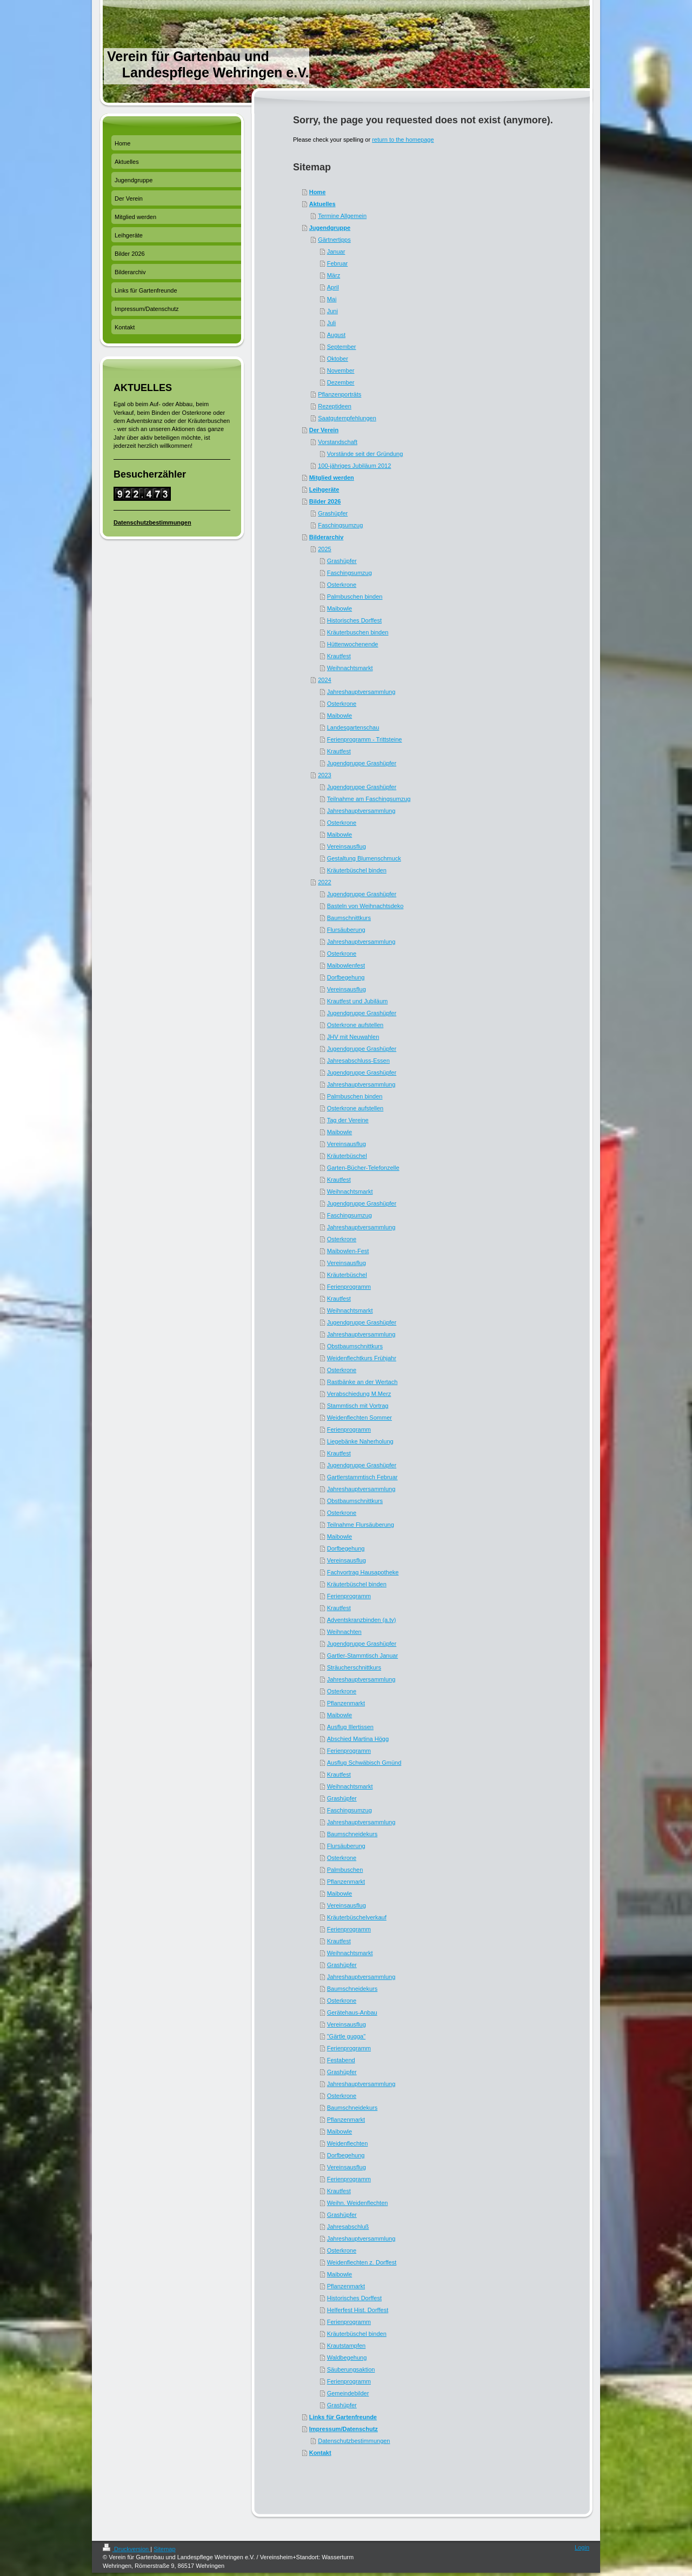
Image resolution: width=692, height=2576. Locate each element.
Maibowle (339, 608)
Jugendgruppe (329, 227)
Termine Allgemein (342, 216)
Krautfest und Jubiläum (357, 1001)
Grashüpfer (333, 513)
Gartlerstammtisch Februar (362, 1477)
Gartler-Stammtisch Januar (362, 1655)
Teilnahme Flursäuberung (360, 1524)
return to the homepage (403, 139)
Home (317, 192)
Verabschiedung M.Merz (359, 1393)
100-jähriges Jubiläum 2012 (354, 465)
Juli (331, 323)
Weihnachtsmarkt (350, 668)
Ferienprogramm (349, 1286)
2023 (324, 775)
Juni (332, 311)
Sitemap (164, 2549)
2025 (324, 549)
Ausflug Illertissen (350, 1727)
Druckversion (126, 2549)
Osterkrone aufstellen (355, 1025)
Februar (337, 263)
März (333, 275)
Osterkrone (341, 584)
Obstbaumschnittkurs (355, 1346)
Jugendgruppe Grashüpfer (361, 763)
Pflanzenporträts (339, 394)
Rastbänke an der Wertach (362, 1382)
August (336, 335)
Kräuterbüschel (347, 1156)
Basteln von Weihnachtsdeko (365, 906)
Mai (332, 299)
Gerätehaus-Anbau (352, 2012)
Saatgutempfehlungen (347, 418)
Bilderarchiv (326, 537)
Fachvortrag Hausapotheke (363, 1572)
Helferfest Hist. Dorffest (358, 2310)
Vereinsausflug (346, 846)
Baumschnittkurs (349, 918)
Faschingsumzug (340, 525)
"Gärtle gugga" (346, 2036)
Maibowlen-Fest (348, 1251)
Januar (336, 251)
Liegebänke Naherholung (360, 1441)
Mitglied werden (331, 477)
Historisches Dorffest (354, 620)
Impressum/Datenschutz (343, 2429)
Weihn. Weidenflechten (357, 2203)
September (341, 346)
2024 (324, 680)
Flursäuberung (346, 929)
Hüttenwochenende (352, 644)
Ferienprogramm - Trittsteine (364, 739)
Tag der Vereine (348, 1120)
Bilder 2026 (325, 501)
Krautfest (339, 656)
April (333, 287)
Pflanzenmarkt (346, 1703)
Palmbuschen (345, 1869)
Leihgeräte (324, 489)
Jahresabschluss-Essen (358, 1060)
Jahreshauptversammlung (361, 691)
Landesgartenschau (353, 727)
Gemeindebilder (348, 2393)
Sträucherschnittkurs (354, 1667)
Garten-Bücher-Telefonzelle (363, 1167)
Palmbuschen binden (355, 596)
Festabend (341, 2060)
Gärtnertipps (334, 239)
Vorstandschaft (337, 442)
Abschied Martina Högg (358, 1739)
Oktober (337, 358)
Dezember (341, 382)
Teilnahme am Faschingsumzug (369, 799)
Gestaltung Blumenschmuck (364, 858)
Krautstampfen (346, 2345)
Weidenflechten (347, 2143)
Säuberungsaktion (351, 2369)
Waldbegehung (347, 2357)
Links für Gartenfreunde (343, 2417)
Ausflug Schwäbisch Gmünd (364, 1762)
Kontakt (320, 2452)
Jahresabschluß (348, 2226)
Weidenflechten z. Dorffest (362, 2262)
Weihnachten (344, 1631)
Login (582, 2547)
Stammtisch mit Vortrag (358, 1405)
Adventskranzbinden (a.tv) (361, 1620)
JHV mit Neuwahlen (353, 1037)
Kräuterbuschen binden (358, 632)
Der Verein (323, 430)
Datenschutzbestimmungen (354, 2441)
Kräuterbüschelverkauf (357, 1917)
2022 (324, 882)
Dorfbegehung (346, 977)
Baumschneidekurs (352, 1834)
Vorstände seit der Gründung (365, 454)
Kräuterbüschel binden (357, 870)
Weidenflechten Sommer (359, 1417)
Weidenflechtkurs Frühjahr (361, 1358)
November (341, 370)
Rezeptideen (334, 406)
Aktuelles (322, 204)
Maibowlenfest (346, 965)
